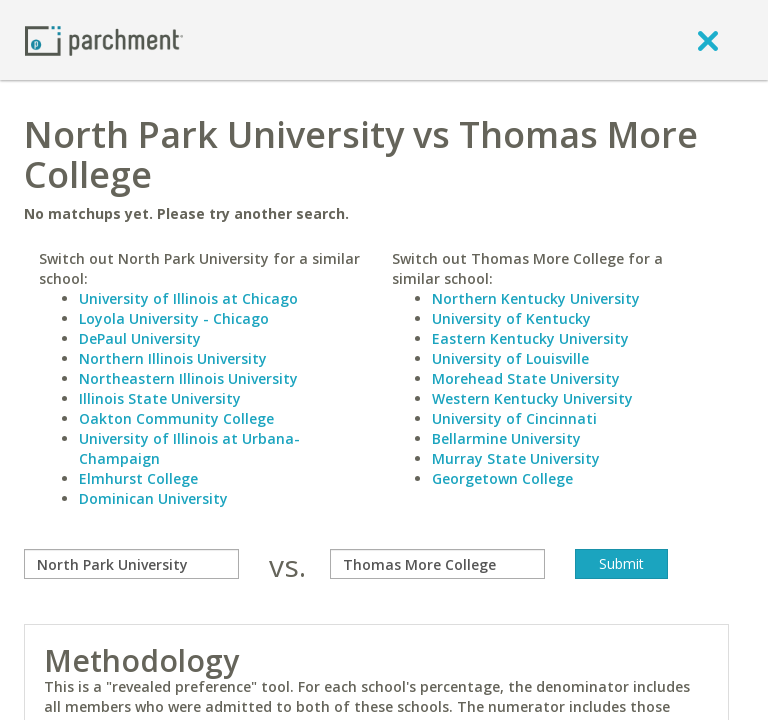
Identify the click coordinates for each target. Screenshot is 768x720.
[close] (708, 40)
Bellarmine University (506, 438)
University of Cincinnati (514, 418)
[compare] (131, 564)
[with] (437, 564)
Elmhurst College (138, 478)
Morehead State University (526, 378)
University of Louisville (510, 358)
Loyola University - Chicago (174, 318)
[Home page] (104, 39)
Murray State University (516, 458)
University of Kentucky (511, 318)
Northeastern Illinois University (188, 378)
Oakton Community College (176, 418)
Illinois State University (160, 398)
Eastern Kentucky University (530, 338)
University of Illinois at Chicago (188, 298)
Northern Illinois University (173, 358)
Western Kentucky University (532, 398)
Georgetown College (502, 478)
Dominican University (153, 498)
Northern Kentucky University (536, 298)
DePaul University (140, 338)
